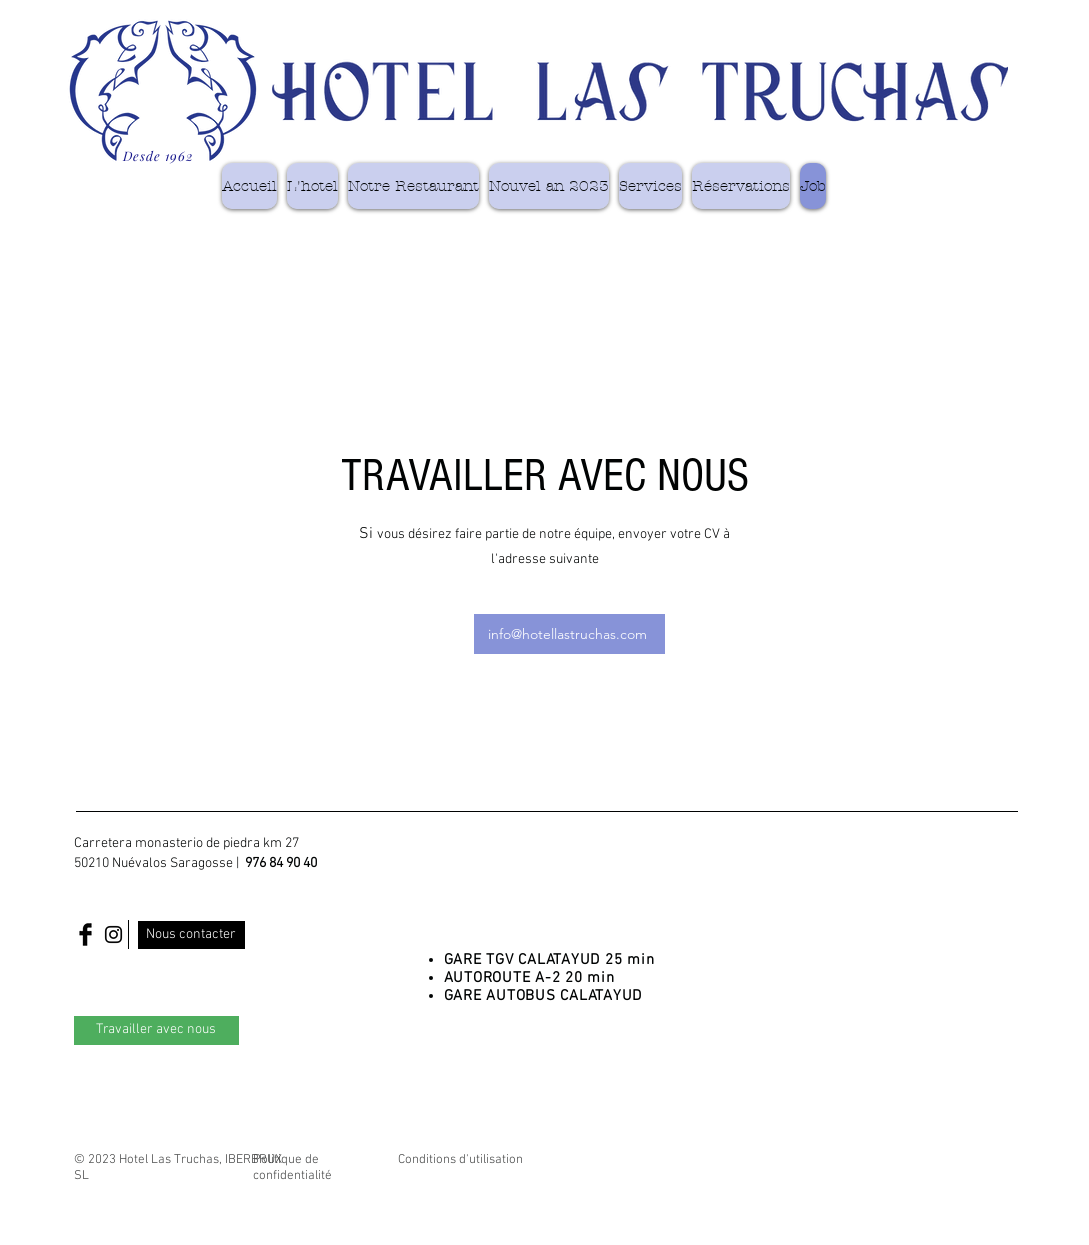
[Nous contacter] (191, 935)
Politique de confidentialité (292, 1168)
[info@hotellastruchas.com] (569, 634)
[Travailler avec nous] (156, 1030)
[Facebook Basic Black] (85, 934)
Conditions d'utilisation (460, 1160)
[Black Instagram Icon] (113, 934)
